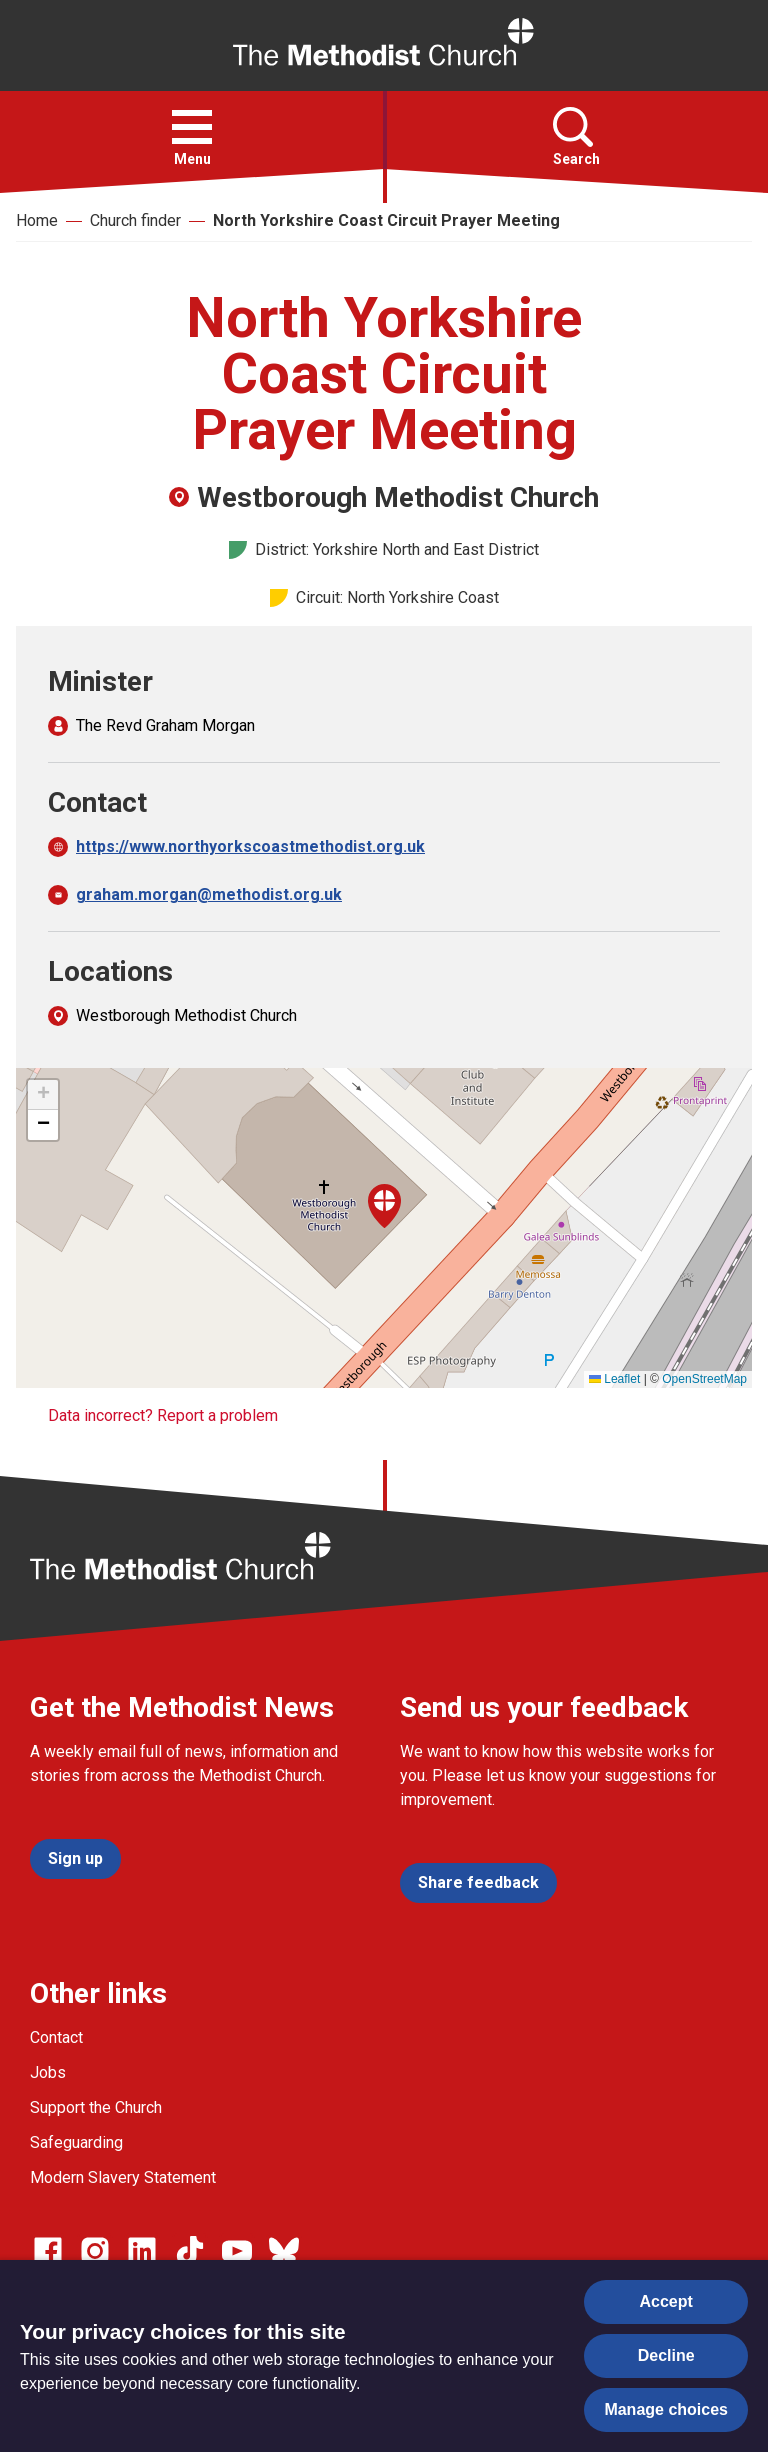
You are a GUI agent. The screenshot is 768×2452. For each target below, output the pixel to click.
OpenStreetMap (704, 1379)
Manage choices (666, 2409)
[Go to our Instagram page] (95, 2251)
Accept (666, 2301)
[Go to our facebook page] (48, 2251)
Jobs (48, 2072)
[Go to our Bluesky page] (284, 2251)
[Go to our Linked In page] (142, 2251)
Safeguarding (76, 2142)
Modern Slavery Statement (123, 2177)
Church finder (135, 220)
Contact (56, 2037)
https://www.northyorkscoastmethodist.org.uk (250, 846)
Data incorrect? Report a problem (163, 1415)
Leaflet (614, 1379)
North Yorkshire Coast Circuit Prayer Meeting (386, 220)
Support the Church (96, 2107)
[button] (192, 127)
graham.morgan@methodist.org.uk (209, 894)
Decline (666, 2355)
